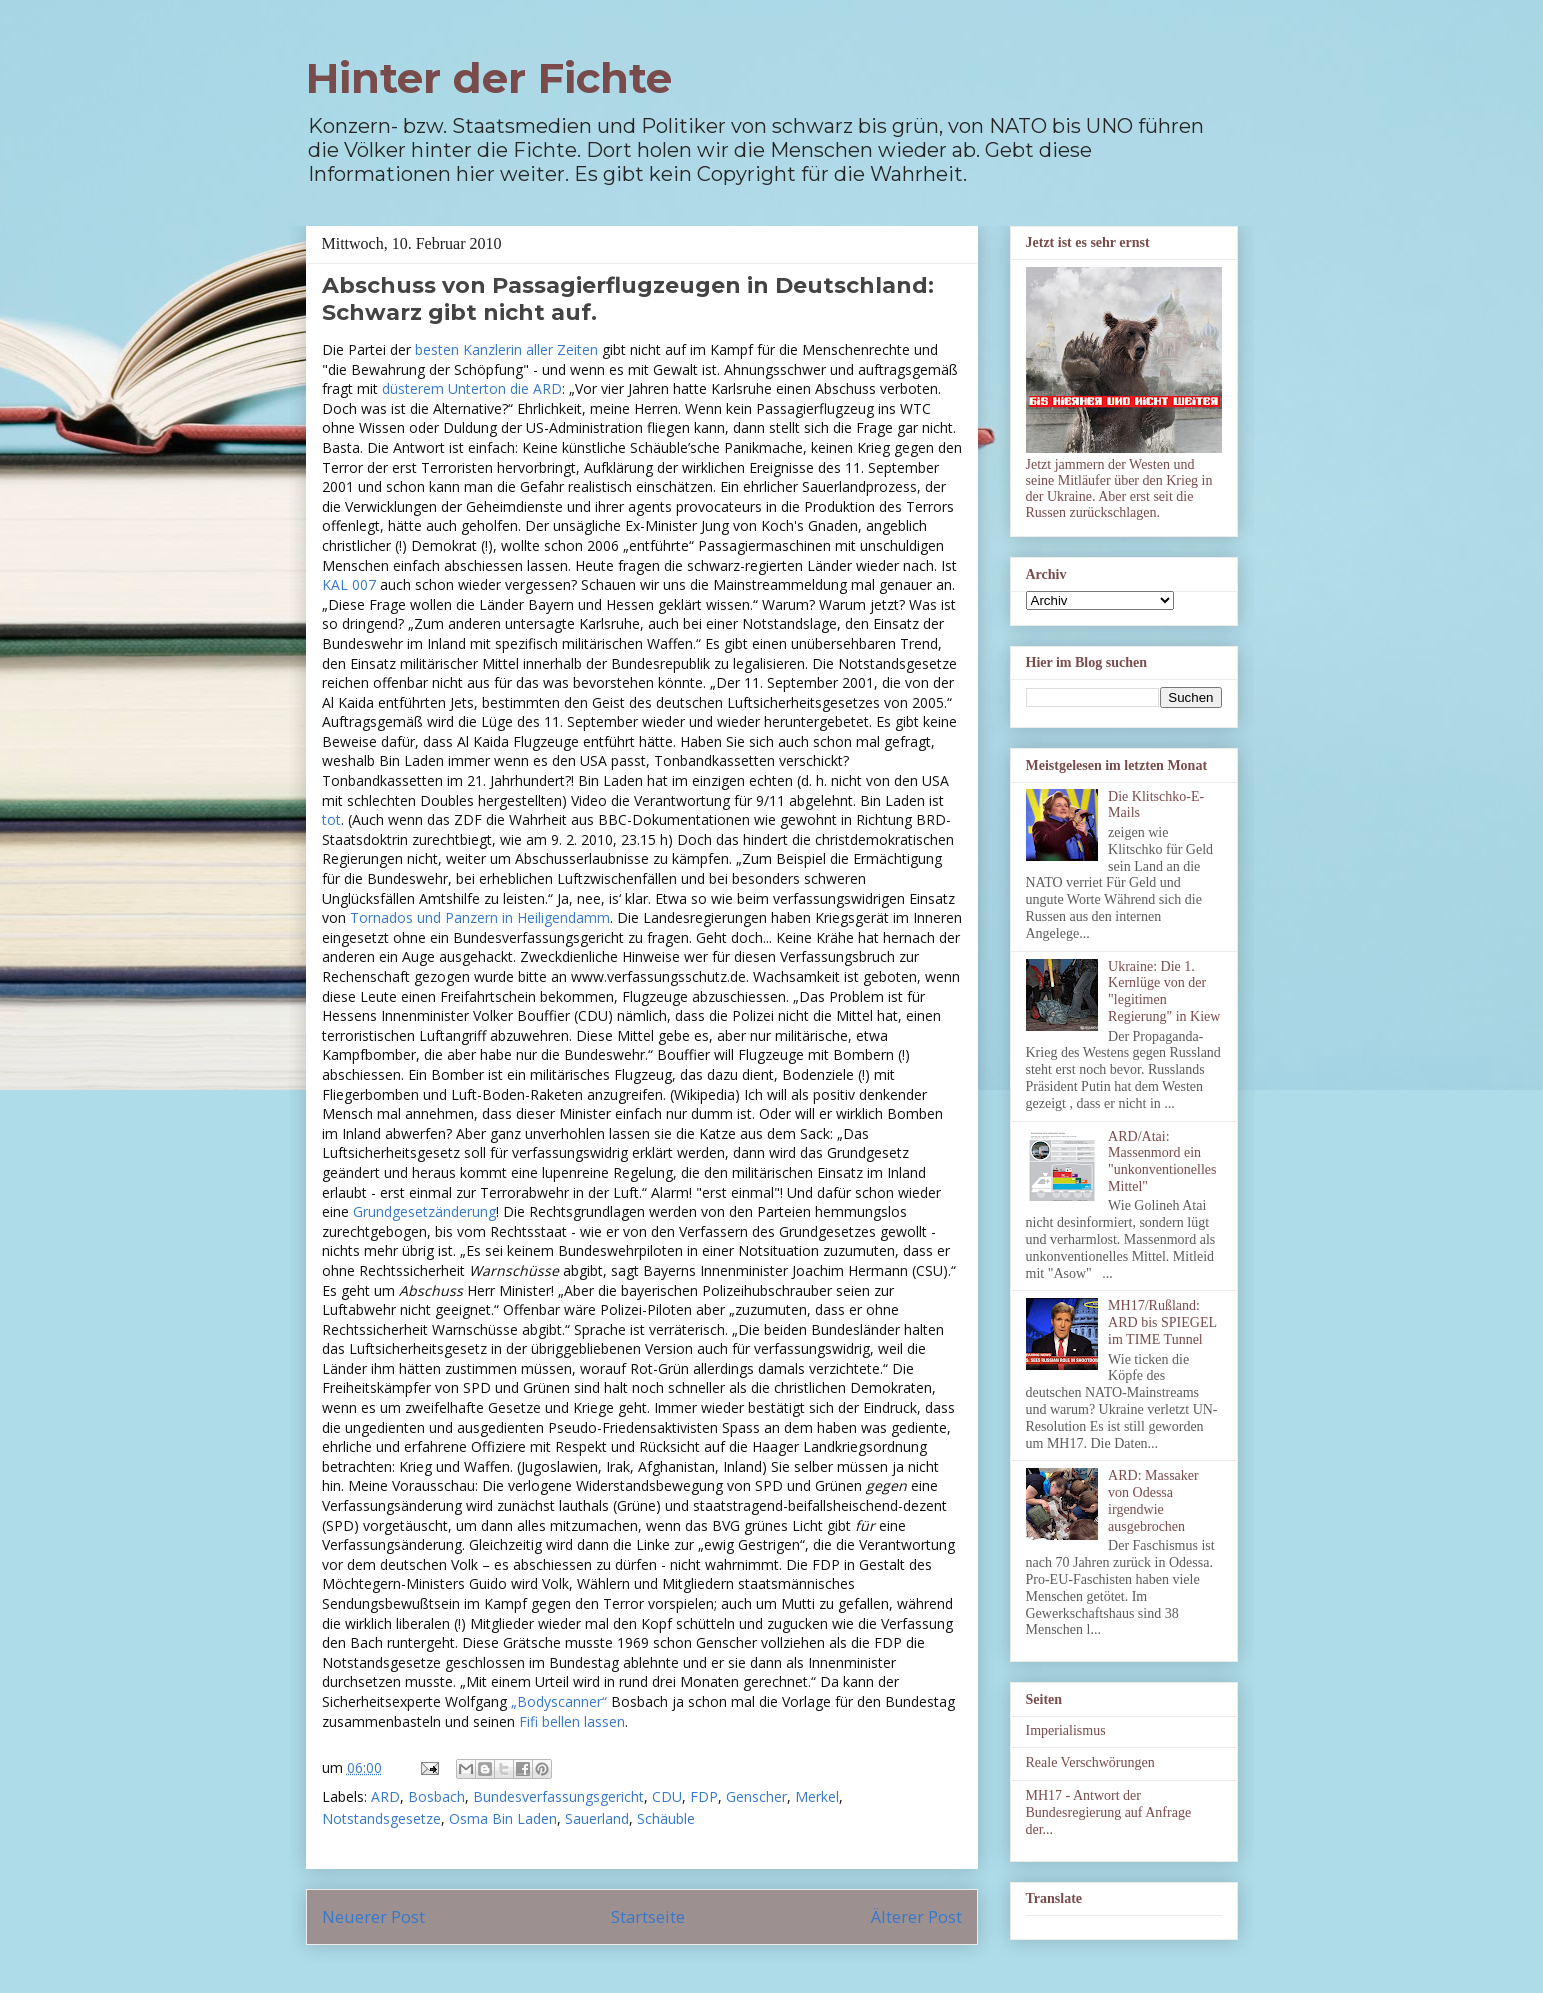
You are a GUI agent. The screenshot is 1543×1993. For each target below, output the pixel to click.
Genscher (756, 1796)
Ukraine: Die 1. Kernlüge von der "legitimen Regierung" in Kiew (1164, 991)
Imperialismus (1066, 1730)
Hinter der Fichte (489, 78)
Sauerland (597, 1818)
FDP (704, 1796)
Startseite (648, 1916)
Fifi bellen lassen (572, 1721)
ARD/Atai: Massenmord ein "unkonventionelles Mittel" (1162, 1161)
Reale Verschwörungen (1090, 1762)
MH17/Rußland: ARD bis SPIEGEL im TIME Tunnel (1162, 1322)
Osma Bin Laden (503, 1818)
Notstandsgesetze (381, 1818)
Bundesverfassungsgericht (558, 1796)
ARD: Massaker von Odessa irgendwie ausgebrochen (1153, 1500)
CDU (667, 1796)
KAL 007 (349, 584)
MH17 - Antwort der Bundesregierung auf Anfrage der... (1109, 1812)
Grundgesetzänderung (424, 1211)
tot (331, 819)
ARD (385, 1796)
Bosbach (436, 1796)
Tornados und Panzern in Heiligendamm (480, 917)
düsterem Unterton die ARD (472, 388)
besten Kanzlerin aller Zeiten (506, 349)
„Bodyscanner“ (559, 1701)
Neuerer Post (373, 1916)
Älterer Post (916, 1916)
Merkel (817, 1796)
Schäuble (666, 1818)
